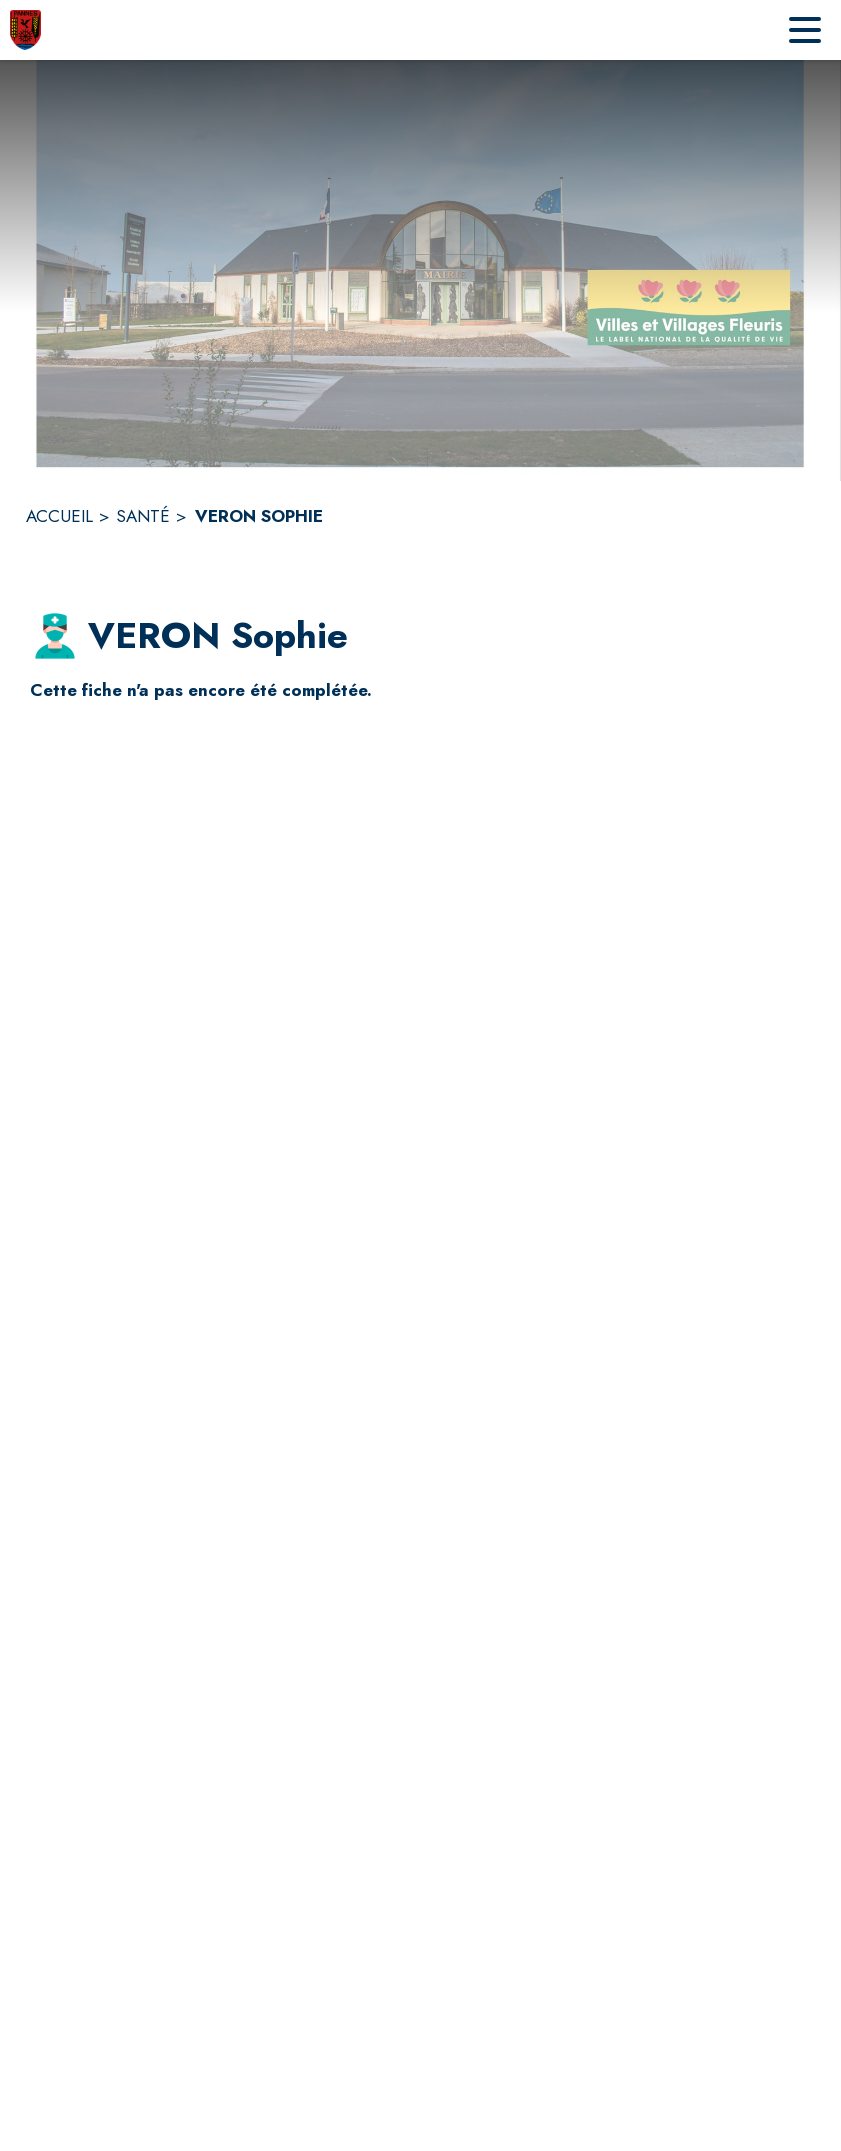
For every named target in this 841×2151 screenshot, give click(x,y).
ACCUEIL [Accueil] (59, 516)
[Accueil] (25, 30)
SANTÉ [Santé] (143, 516)
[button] (55, 636)
